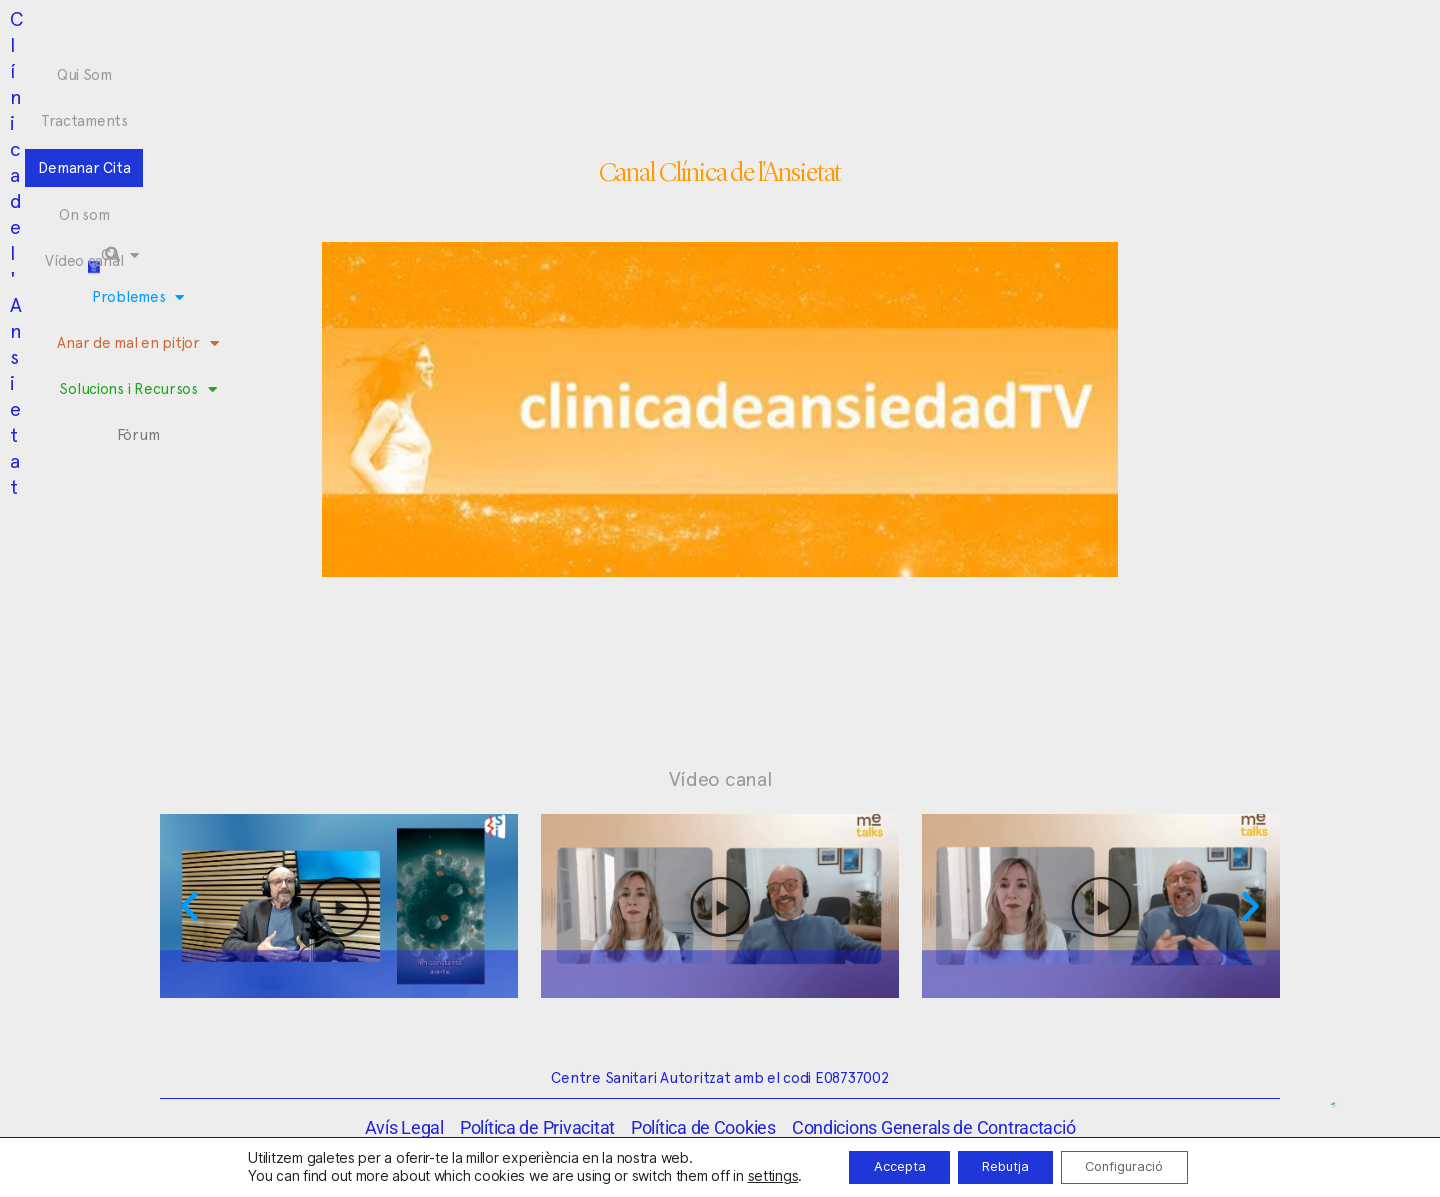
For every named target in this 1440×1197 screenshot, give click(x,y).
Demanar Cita (683, 34)
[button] (1214, 52)
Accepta (882, 1165)
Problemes (480, 71)
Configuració (1139, 1165)
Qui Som (470, 34)
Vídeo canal (871, 34)
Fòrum (920, 71)
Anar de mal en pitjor (625, 71)
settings (748, 1174)
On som (780, 34)
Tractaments (567, 34)
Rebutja (1003, 1165)
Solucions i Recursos (802, 71)
